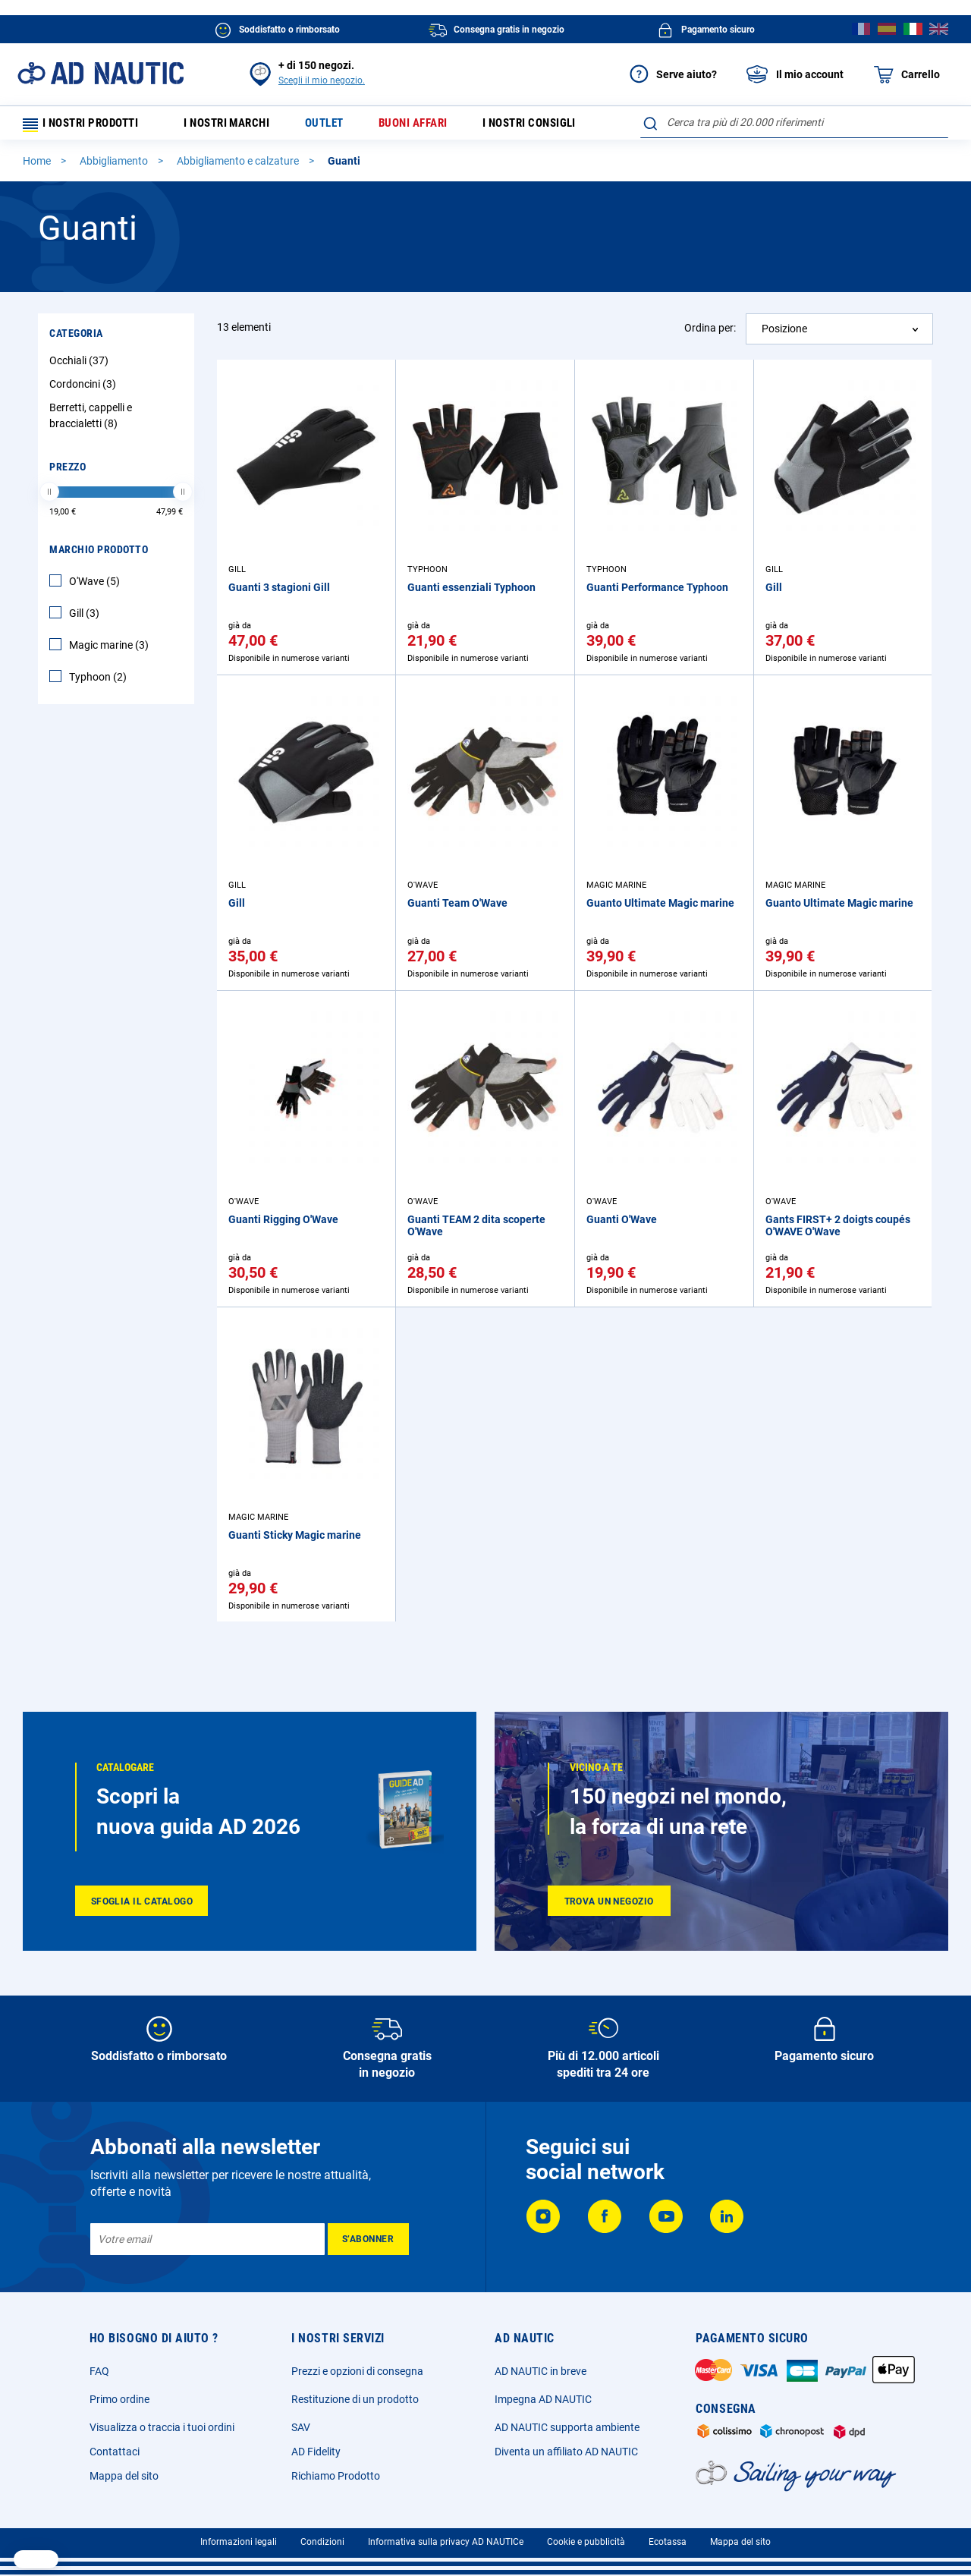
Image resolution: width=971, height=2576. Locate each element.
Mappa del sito (124, 2476)
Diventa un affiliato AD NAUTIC (566, 2451)
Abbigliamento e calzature (239, 166)
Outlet (337, 125)
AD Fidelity (316, 2451)
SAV (300, 2427)
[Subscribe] (368, 2239)
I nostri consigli (551, 125)
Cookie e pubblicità (586, 2542)
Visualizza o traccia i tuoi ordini (162, 2427)
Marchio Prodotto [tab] (98, 555)
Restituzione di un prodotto (355, 2399)
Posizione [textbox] (784, 334)
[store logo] (100, 73)
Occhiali (80, 366)
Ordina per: (710, 333)
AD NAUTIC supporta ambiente (567, 2427)
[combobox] (794, 122)
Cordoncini (84, 389)
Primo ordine (119, 2399)
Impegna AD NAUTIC (543, 2399)
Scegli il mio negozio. (321, 80)
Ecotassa (668, 2542)
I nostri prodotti (87, 125)
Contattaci (115, 2451)
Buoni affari (429, 125)
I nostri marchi (236, 125)
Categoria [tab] (76, 338)
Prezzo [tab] (67, 472)
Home (38, 166)
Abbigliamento (115, 166)
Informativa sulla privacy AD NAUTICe (445, 2542)
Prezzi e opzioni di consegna (357, 2371)
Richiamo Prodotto (335, 2476)
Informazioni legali (238, 2542)
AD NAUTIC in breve (540, 2371)
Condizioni (322, 2542)
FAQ (99, 2371)
